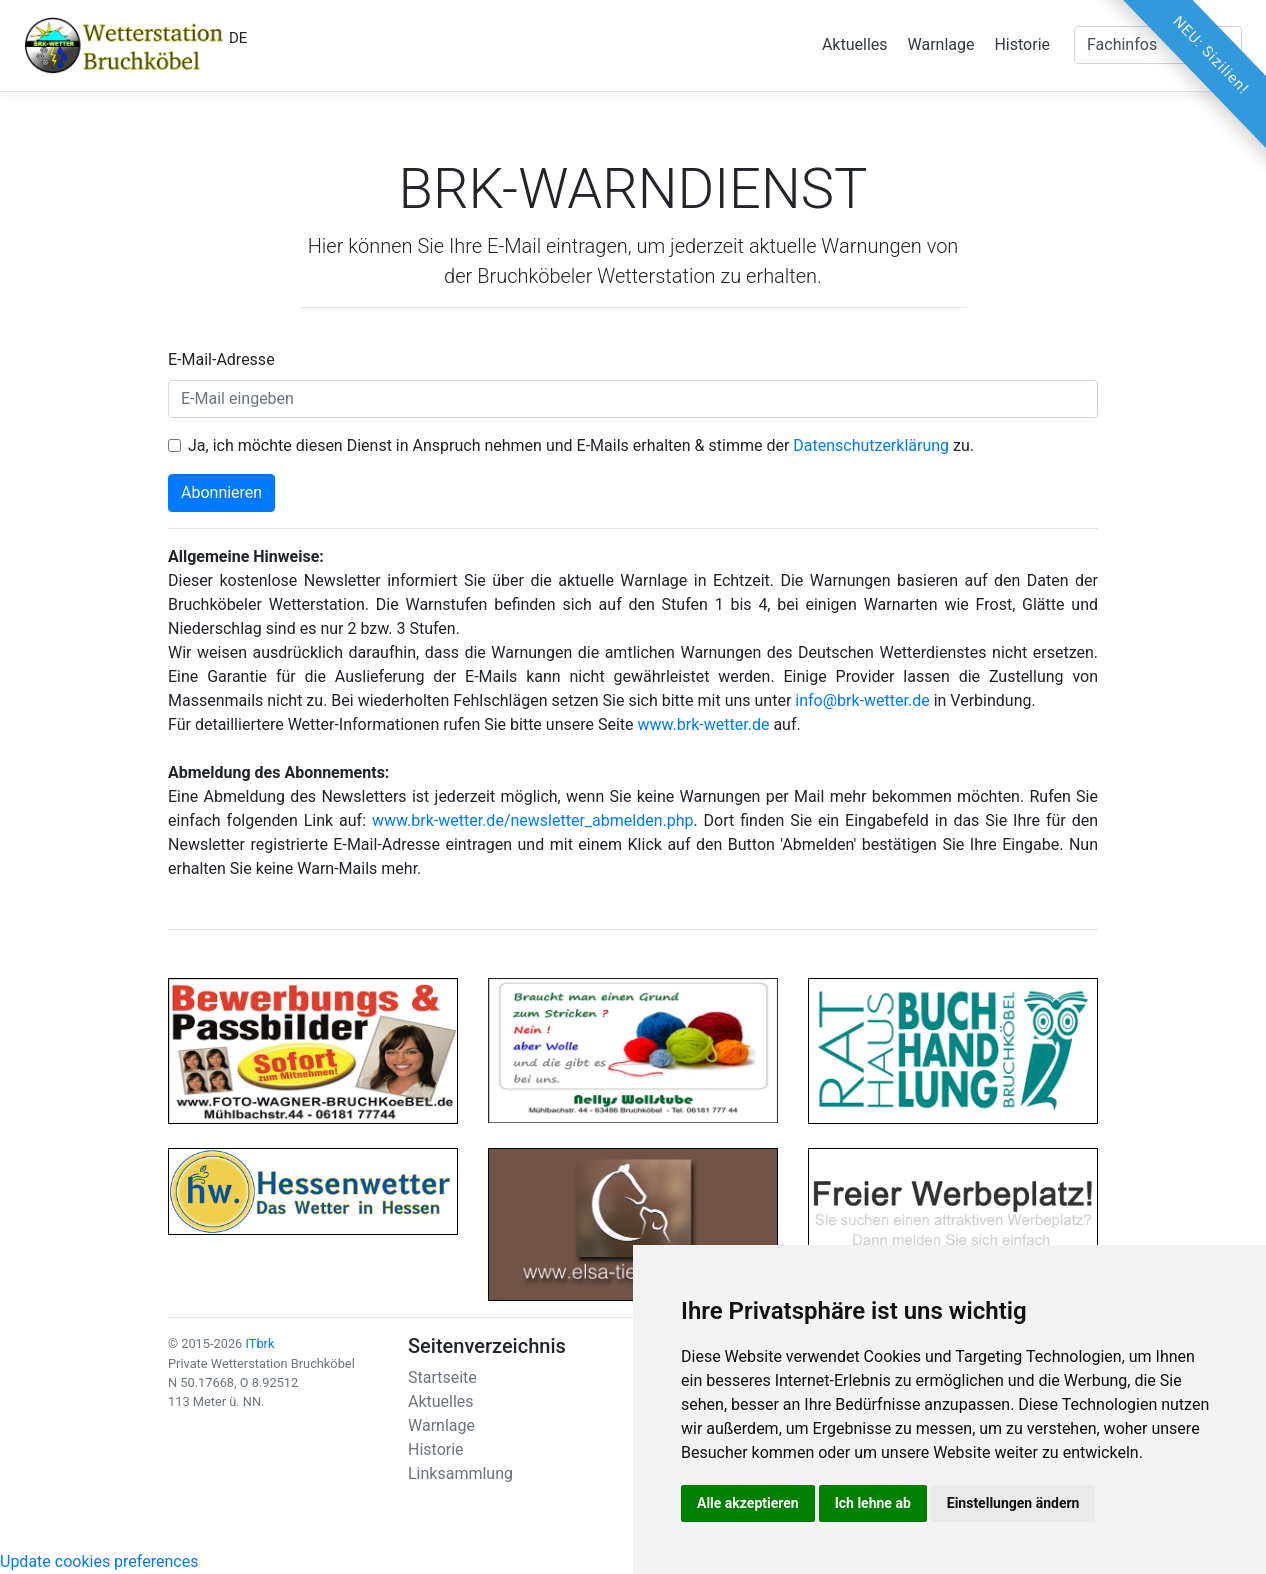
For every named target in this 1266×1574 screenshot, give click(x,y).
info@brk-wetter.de (862, 700)
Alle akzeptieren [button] (748, 1503)
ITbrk (259, 1343)
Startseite (442, 1377)
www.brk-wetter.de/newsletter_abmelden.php (533, 820)
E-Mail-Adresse (221, 359)
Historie (1022, 44)
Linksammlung (460, 1473)
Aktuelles (855, 44)
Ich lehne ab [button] (873, 1503)
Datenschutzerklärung (871, 445)
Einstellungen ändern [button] (1013, 1503)
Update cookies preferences (99, 1561)
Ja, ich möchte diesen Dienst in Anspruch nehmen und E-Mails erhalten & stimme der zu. (581, 445)
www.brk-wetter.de (704, 724)
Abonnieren (221, 492)
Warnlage (941, 44)
